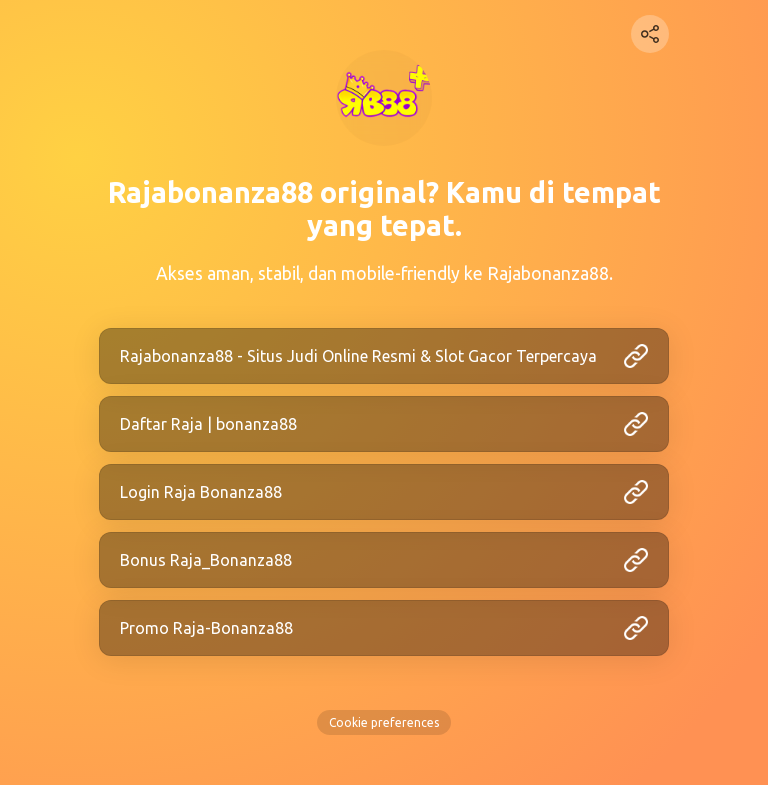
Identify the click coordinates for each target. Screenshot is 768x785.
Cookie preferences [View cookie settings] (384, 722)
